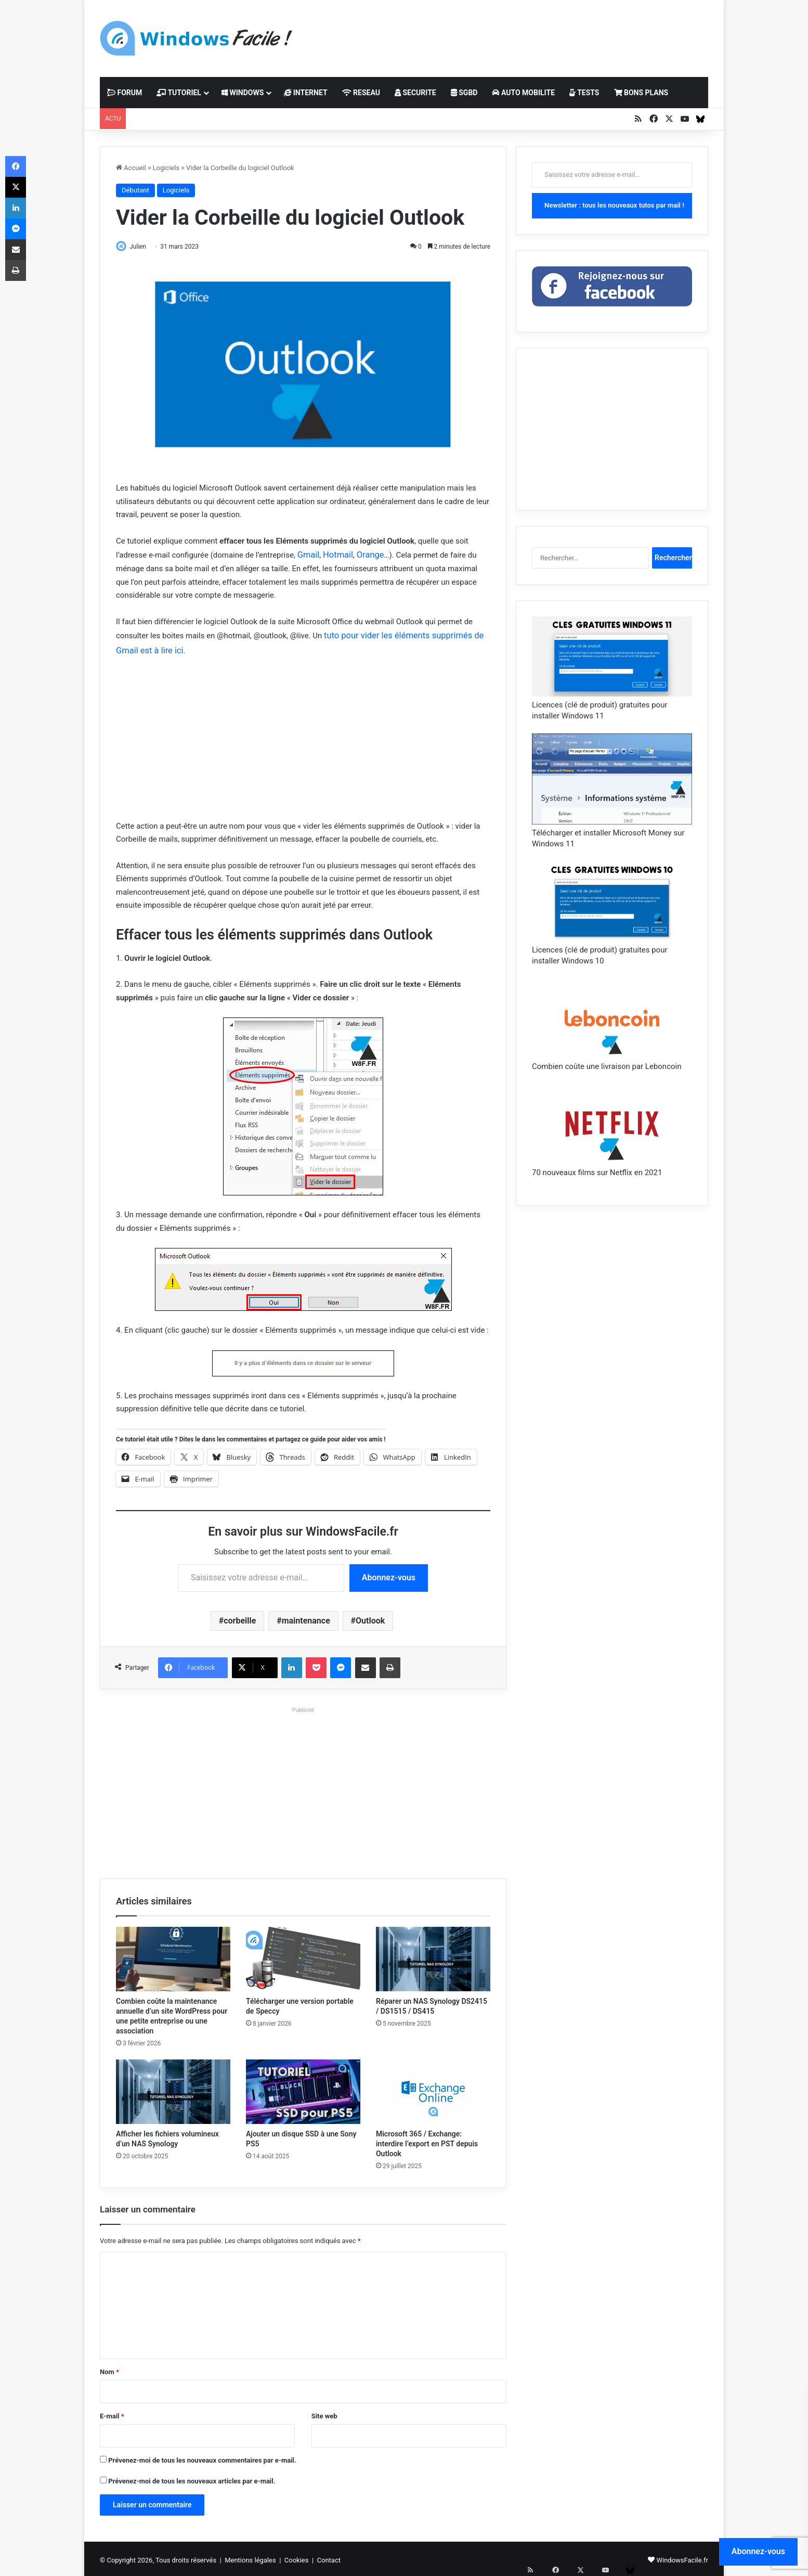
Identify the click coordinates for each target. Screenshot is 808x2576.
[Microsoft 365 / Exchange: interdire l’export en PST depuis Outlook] (433, 2088)
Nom (109, 2369)
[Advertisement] (508, 33)
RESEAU (361, 92)
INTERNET (305, 92)
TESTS (584, 92)
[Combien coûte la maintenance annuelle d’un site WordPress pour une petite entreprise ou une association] (173, 1956)
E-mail (112, 2413)
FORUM (124, 92)
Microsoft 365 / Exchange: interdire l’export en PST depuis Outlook (427, 2141)
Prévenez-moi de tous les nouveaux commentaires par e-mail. (202, 2457)
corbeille (240, 1617)
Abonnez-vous (388, 1574)
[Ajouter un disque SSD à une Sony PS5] (303, 2088)
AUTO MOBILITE (523, 92)
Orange (364, 555)
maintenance (306, 1617)
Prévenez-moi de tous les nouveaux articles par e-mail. (191, 2478)
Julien (143, 246)
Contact (329, 2557)
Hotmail (334, 555)
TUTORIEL (179, 92)
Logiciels (166, 168)
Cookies (296, 2557)
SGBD (464, 92)
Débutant (135, 190)
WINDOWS (242, 92)
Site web (324, 2413)
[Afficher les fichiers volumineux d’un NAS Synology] (173, 2088)
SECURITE (415, 92)
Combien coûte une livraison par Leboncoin (606, 1066)
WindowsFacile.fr (682, 2557)
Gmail (307, 555)
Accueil (131, 168)
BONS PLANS (641, 92)
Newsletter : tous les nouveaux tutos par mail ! (614, 205)
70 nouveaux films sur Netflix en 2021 (597, 1172)
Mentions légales (250, 2557)
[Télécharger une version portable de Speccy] (303, 1956)
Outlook (370, 1617)
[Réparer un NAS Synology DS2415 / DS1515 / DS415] (433, 1956)
